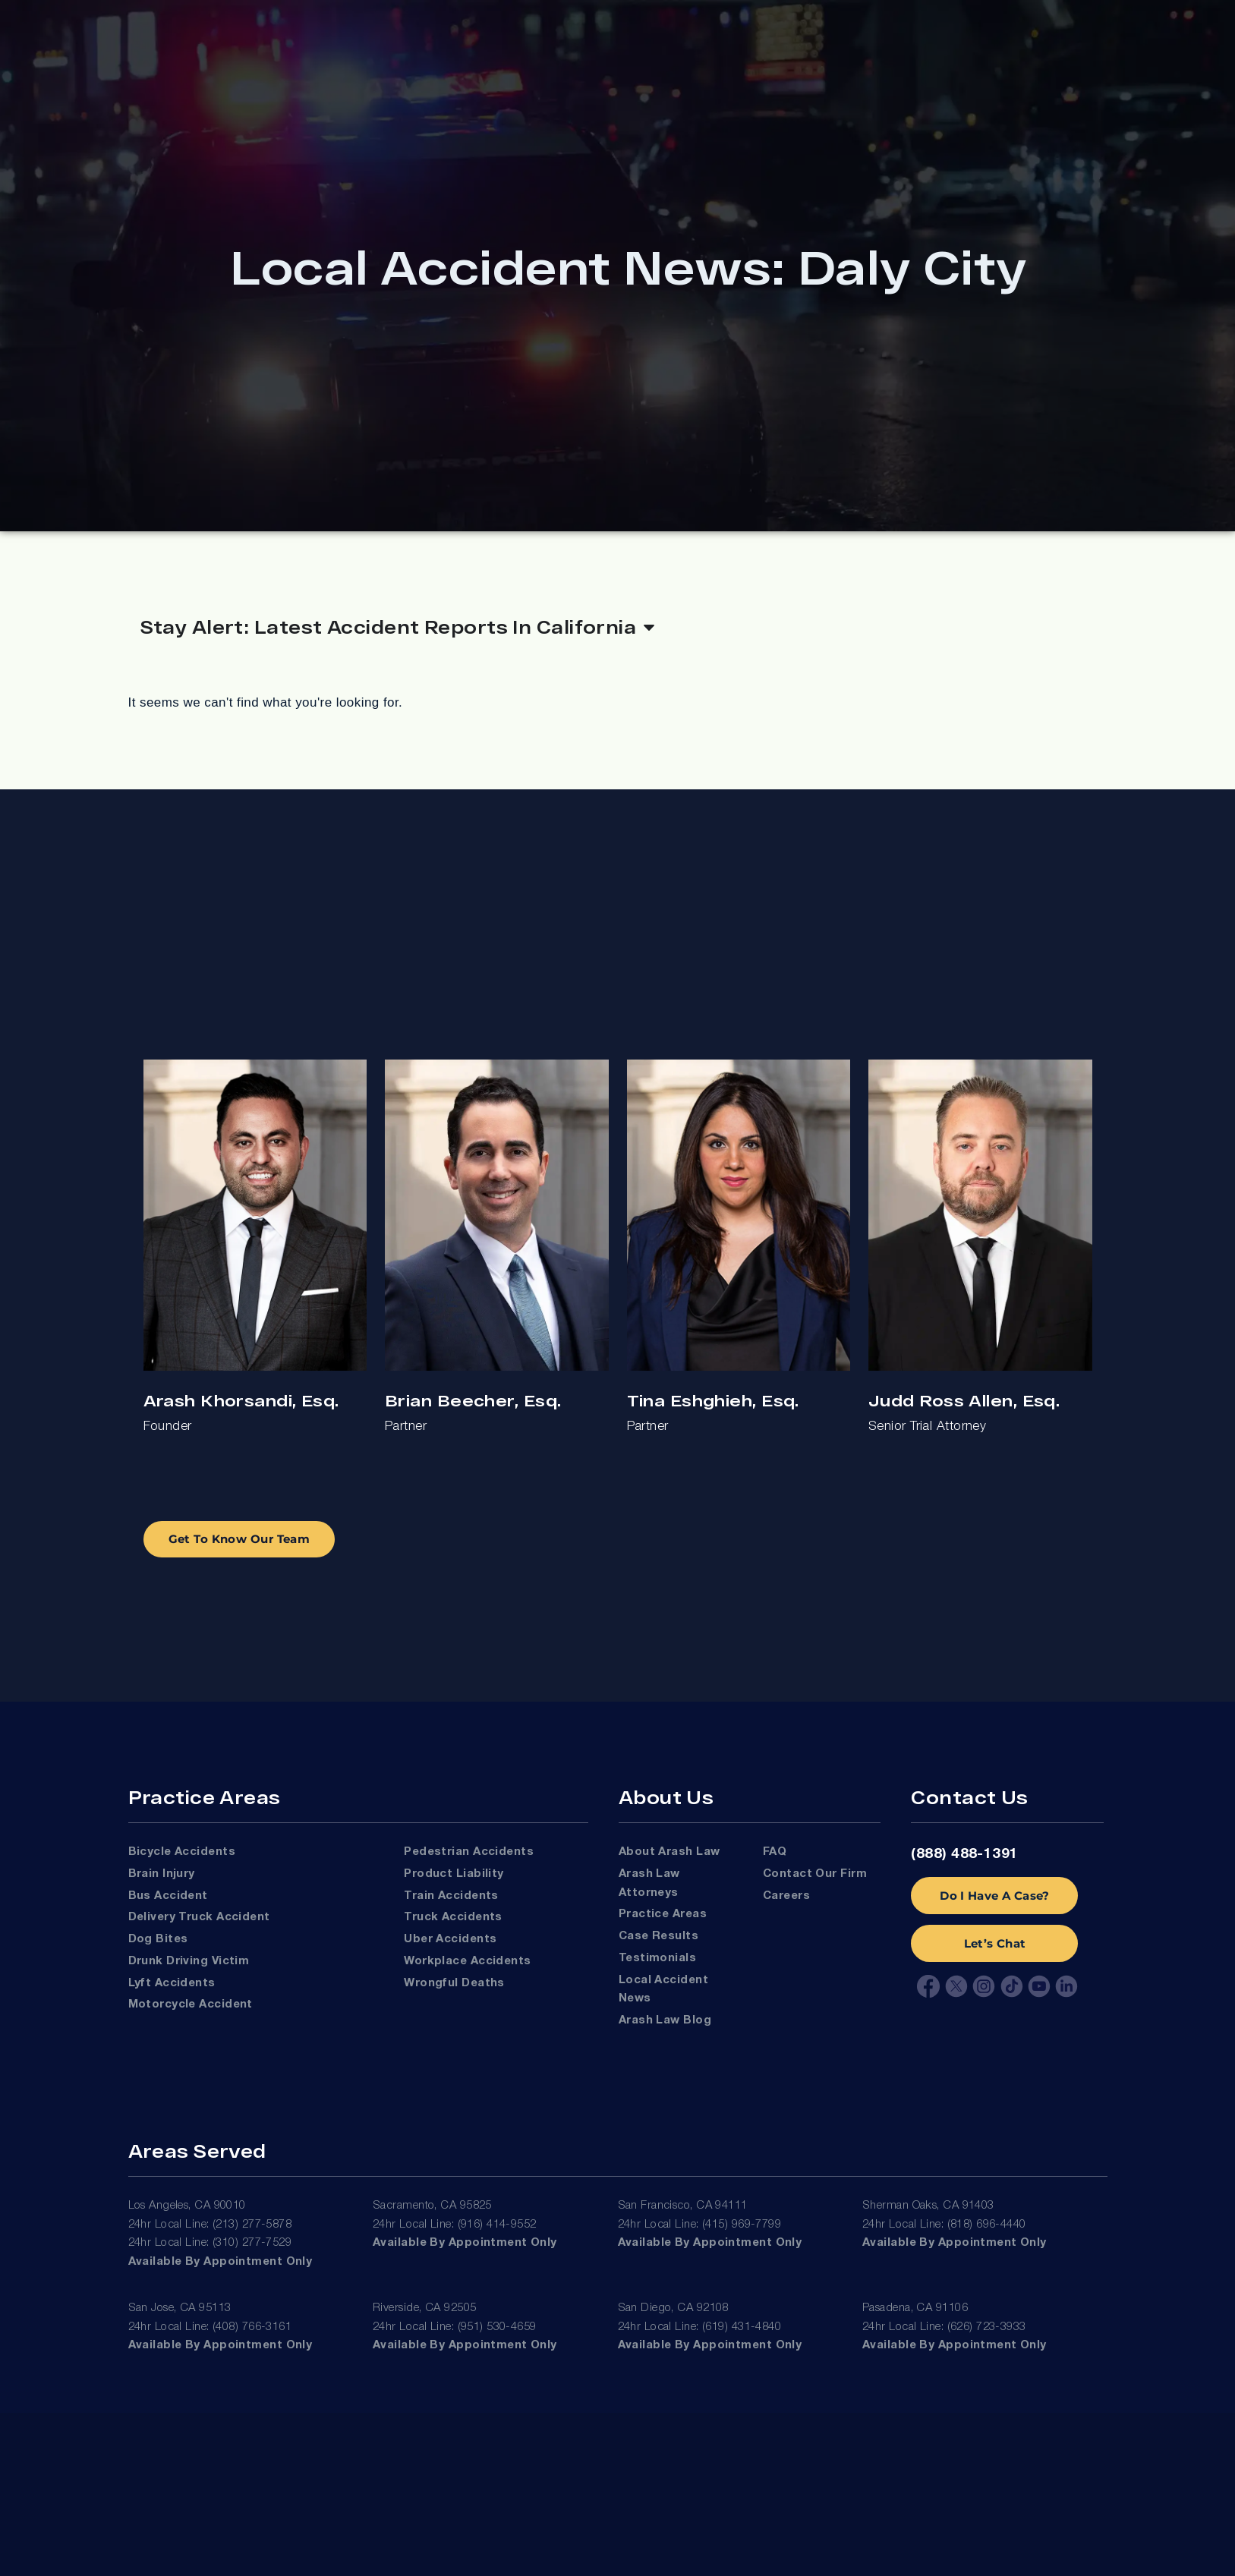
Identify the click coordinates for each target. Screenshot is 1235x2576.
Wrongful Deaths (454, 1983)
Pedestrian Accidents (469, 1852)
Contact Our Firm (815, 1874)
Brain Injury (161, 1874)
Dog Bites (158, 1939)
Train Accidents (451, 1896)
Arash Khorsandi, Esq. (241, 1399)
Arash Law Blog (665, 2020)
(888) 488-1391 (964, 1854)
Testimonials (657, 1958)
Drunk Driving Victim (189, 1961)
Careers (786, 1896)
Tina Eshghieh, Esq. (713, 1399)
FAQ (774, 1852)
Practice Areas (663, 1914)
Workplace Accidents (467, 1961)
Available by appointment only (220, 2261)
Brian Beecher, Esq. (473, 1399)
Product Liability (454, 1874)
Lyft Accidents (172, 1983)
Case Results (658, 1936)
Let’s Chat (995, 1943)
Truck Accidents (453, 1917)
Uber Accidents (450, 1939)
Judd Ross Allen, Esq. (964, 1399)
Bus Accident (168, 1896)
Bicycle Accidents (182, 1852)
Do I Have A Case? (995, 1895)
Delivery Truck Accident (199, 1917)
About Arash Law (669, 1852)
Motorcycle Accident (190, 2004)
